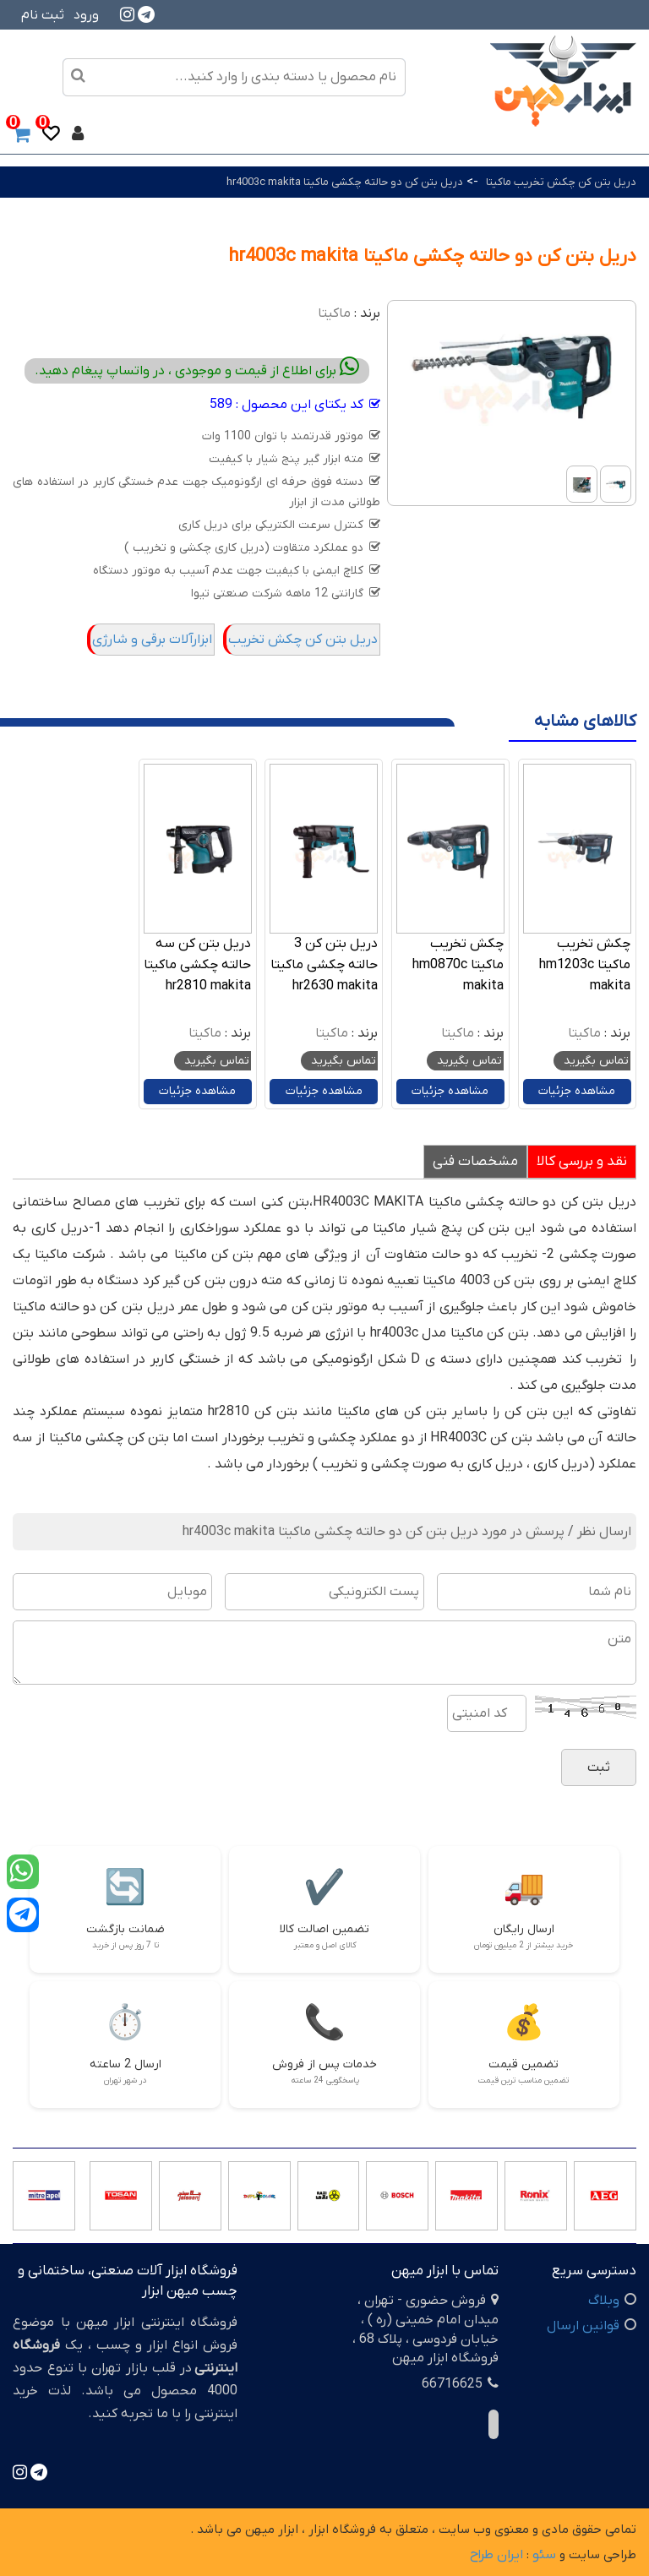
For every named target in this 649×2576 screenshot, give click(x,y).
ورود (86, 15)
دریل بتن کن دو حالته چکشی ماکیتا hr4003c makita (344, 182)
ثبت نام (42, 15)
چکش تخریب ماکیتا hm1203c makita (584, 964)
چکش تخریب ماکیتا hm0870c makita (458, 964)
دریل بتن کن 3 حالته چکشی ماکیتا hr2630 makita (324, 964)
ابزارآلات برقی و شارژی (152, 639)
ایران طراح (496, 2554)
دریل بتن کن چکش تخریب (303, 639)
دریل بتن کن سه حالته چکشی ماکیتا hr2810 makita (197, 964)
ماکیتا (334, 313)
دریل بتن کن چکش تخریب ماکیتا (561, 182)
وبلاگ (603, 2300)
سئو (544, 2554)
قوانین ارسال (583, 2325)
